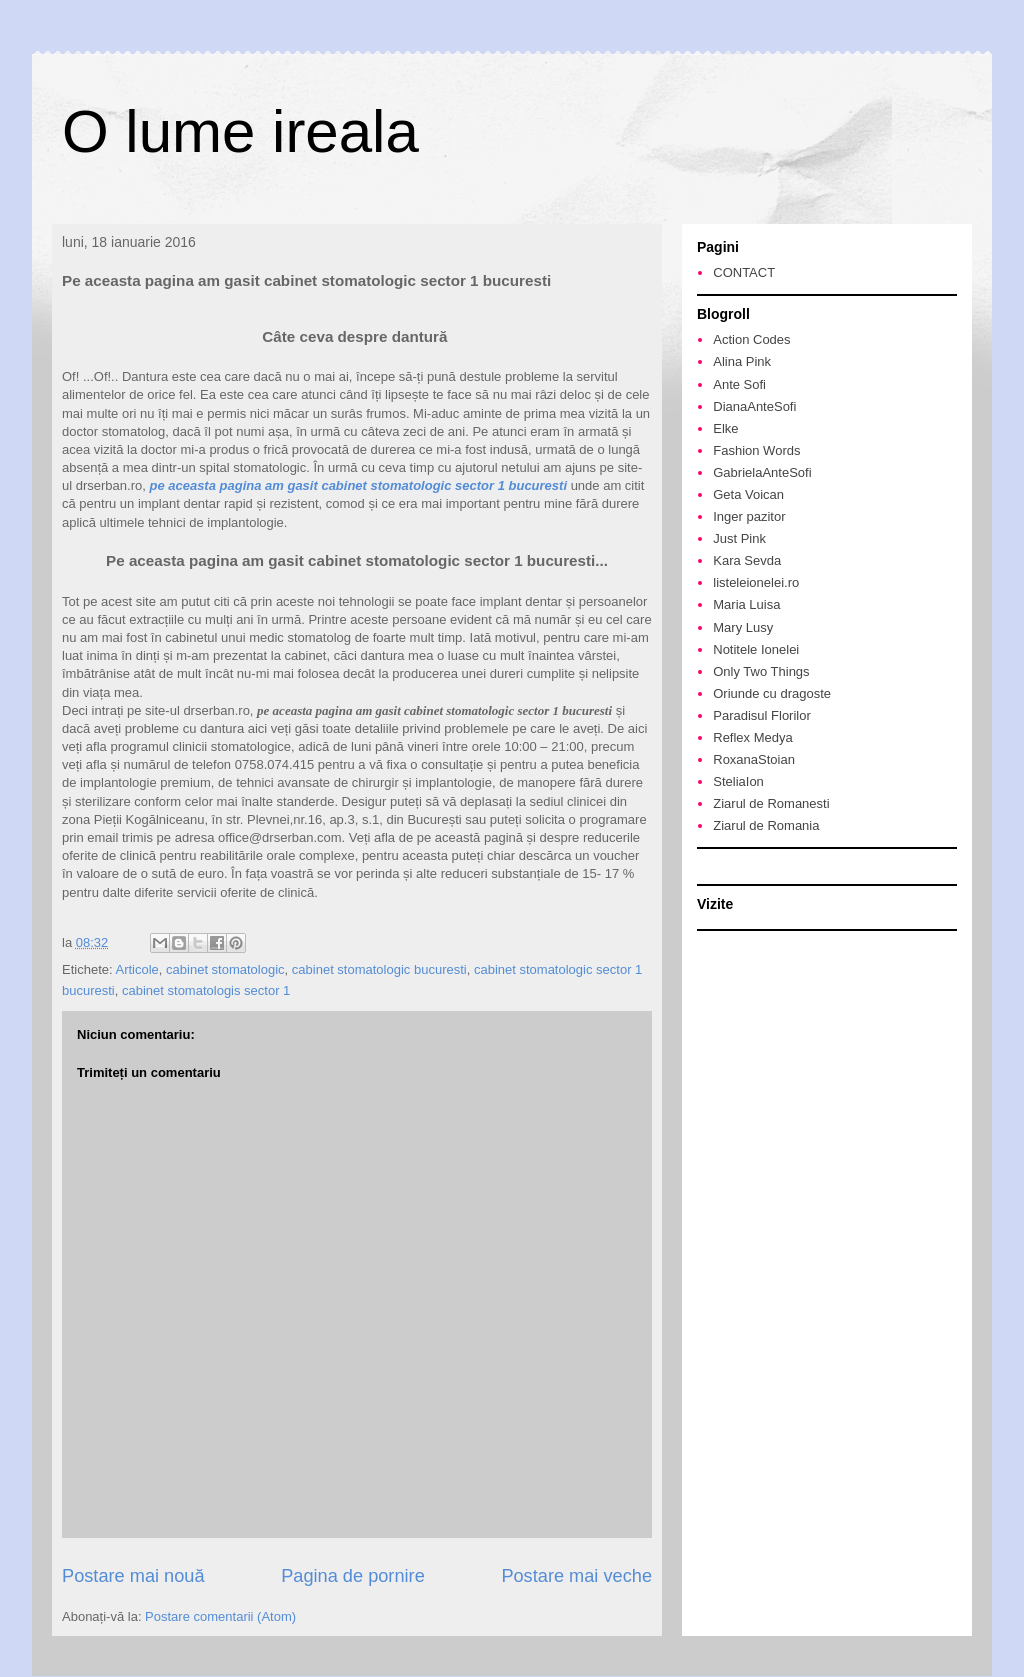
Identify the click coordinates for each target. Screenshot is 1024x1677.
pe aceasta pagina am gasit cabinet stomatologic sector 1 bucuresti (358, 485)
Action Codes (751, 339)
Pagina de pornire (353, 1576)
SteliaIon (738, 781)
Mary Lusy (743, 627)
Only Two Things (761, 671)
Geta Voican (748, 494)
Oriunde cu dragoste (772, 693)
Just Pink (739, 538)
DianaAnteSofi (754, 406)
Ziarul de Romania (766, 825)
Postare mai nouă (133, 1576)
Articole (136, 969)
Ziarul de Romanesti (771, 803)
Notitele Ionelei (756, 649)
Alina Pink (742, 361)
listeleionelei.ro (756, 582)
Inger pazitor (749, 516)
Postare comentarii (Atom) (220, 1616)
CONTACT (744, 272)
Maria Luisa (746, 604)
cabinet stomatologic (225, 969)
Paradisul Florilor (762, 715)
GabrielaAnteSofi (762, 472)
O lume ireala (240, 131)
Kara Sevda (747, 560)
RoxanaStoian (754, 759)
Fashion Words (756, 450)
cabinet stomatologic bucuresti (379, 969)
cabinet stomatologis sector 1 (206, 990)
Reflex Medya (752, 737)
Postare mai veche (576, 1576)
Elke (725, 428)
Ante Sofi (739, 384)
